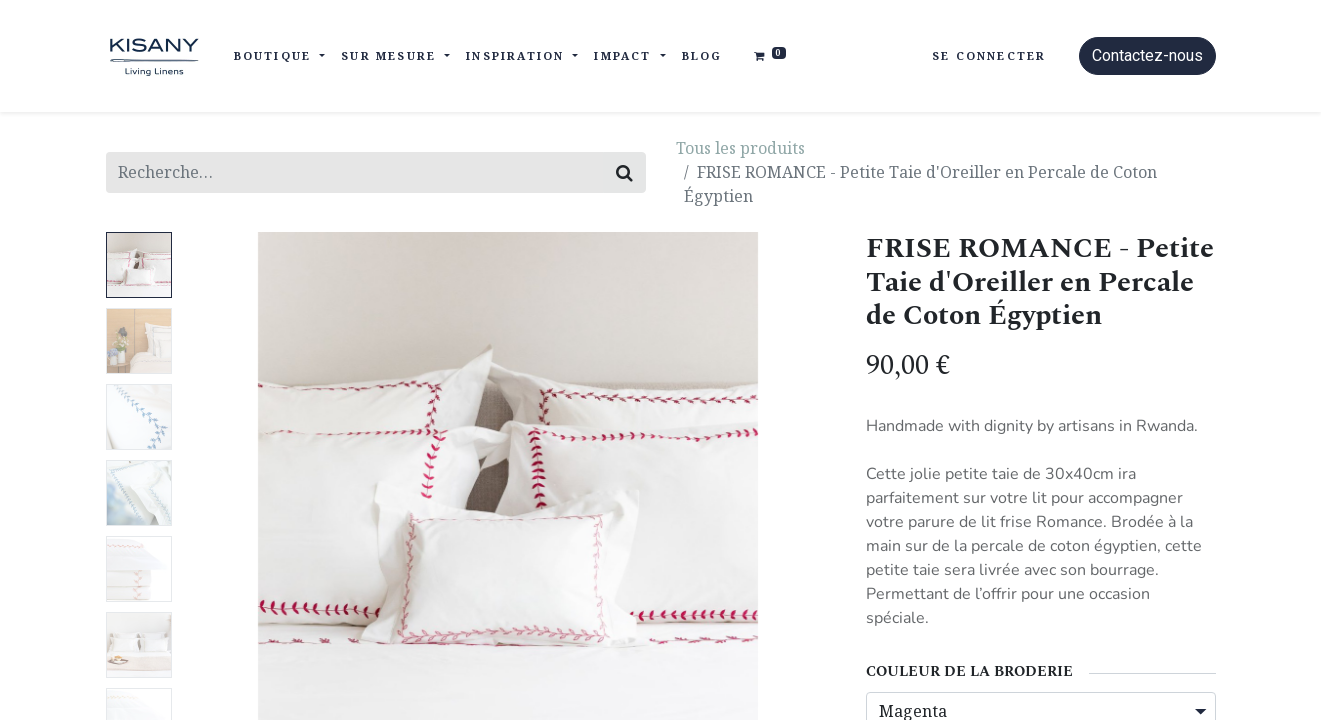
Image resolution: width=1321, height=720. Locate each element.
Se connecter (989, 55)
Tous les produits (740, 148)
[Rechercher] (624, 172)
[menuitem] (702, 56)
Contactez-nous (1147, 55)
